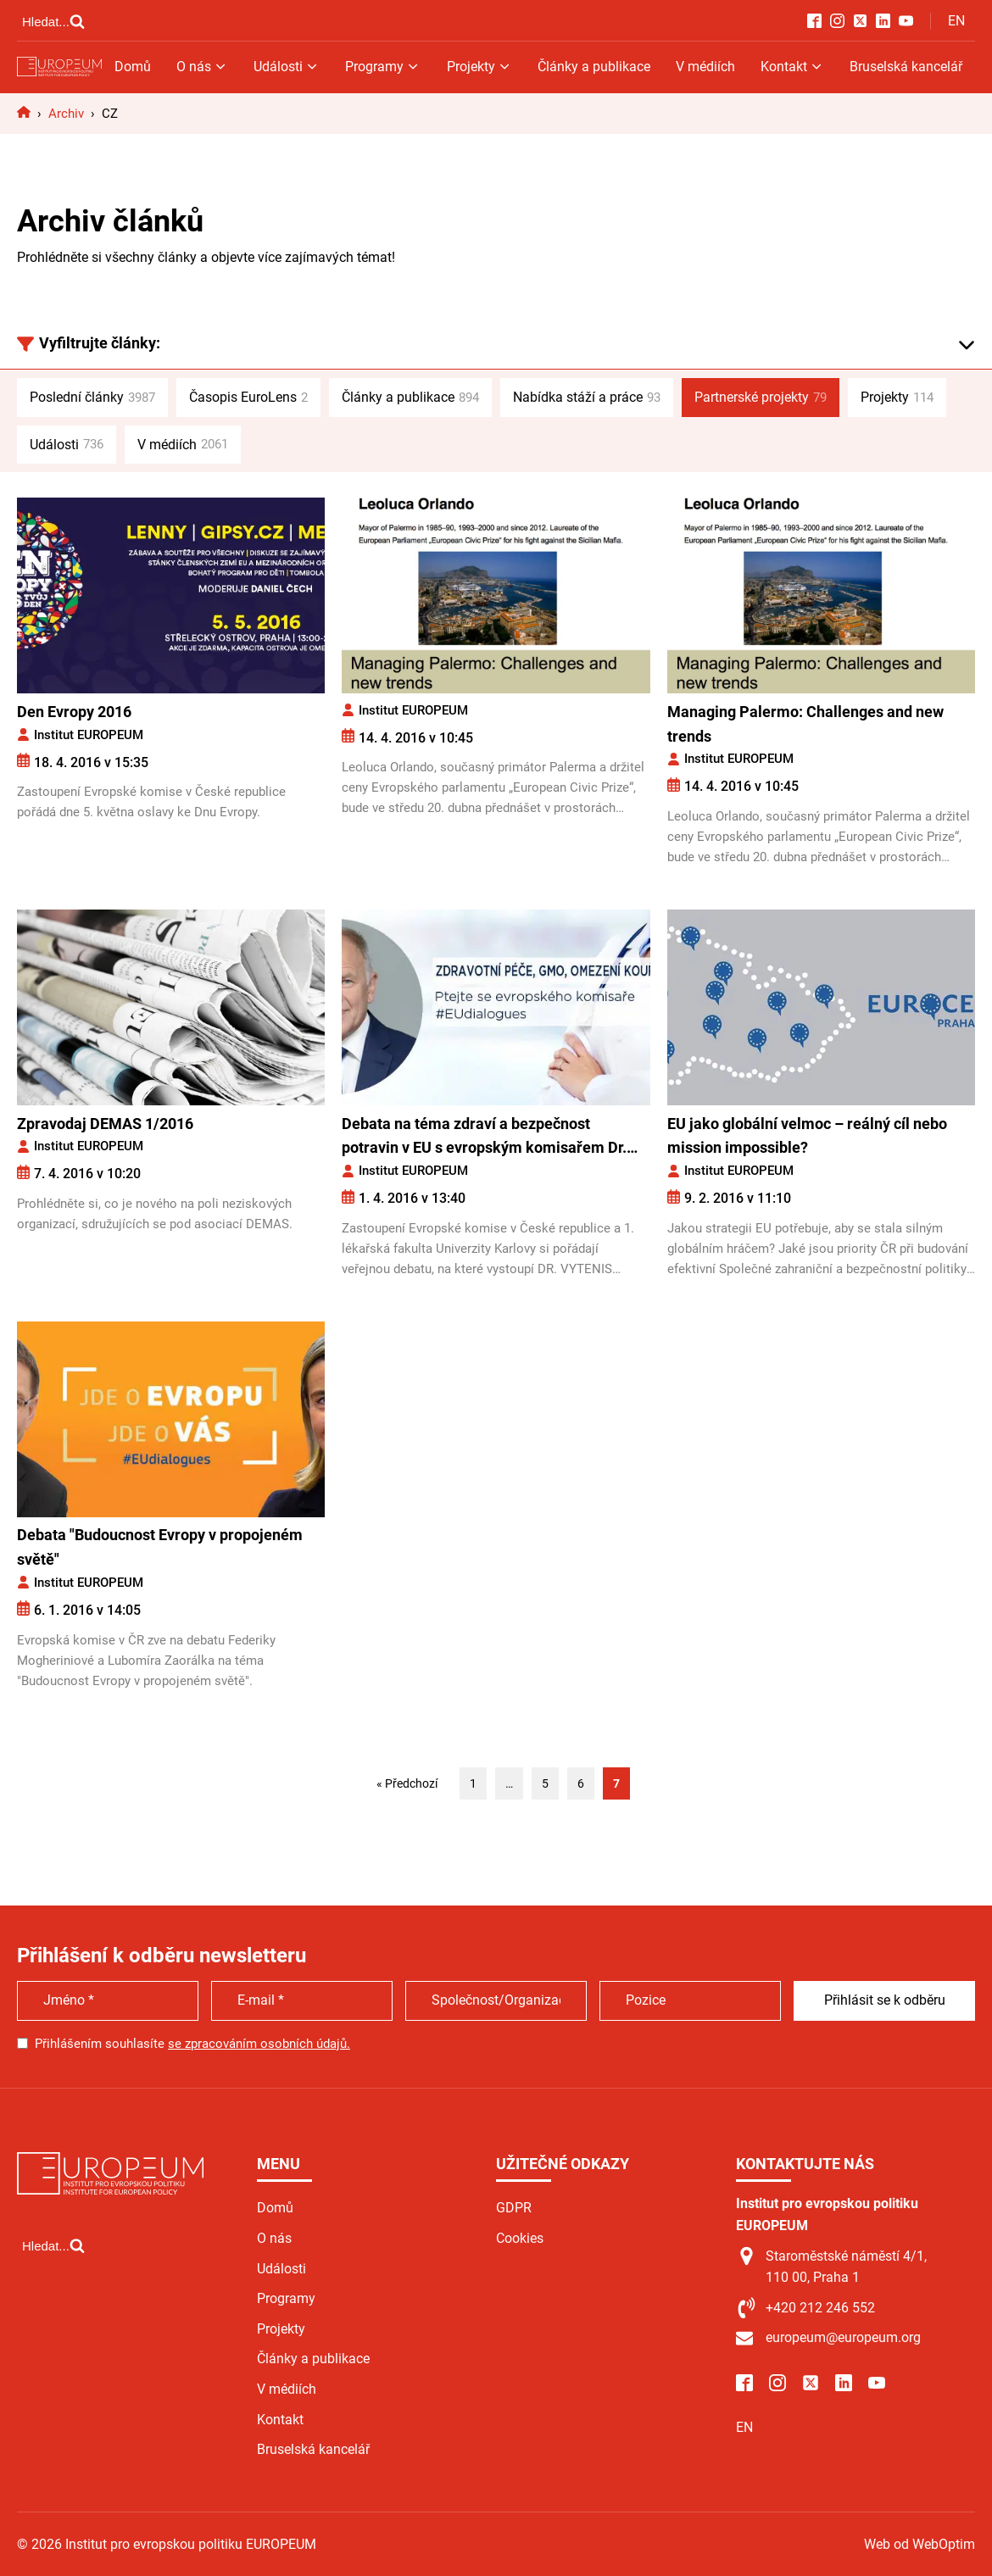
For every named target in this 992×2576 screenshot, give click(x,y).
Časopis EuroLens (248, 397)
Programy (383, 66)
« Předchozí (406, 1783)
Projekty (479, 66)
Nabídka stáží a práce (586, 397)
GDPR (514, 2208)
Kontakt (792, 66)
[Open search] (53, 21)
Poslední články (92, 397)
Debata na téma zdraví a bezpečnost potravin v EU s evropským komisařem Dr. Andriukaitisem (484, 1138)
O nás (202, 66)
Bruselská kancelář (906, 66)
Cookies (519, 2238)
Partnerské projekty (760, 397)
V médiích (705, 66)
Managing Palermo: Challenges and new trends (805, 724)
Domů (132, 66)
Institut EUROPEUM (88, 735)
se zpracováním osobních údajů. (259, 2043)
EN (956, 21)
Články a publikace (594, 66)
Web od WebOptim (919, 2544)
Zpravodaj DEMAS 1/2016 (105, 1123)
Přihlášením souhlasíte (192, 2043)
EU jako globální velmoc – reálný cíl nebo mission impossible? (807, 1136)
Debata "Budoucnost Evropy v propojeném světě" (160, 1547)
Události (287, 66)
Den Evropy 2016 (74, 712)
